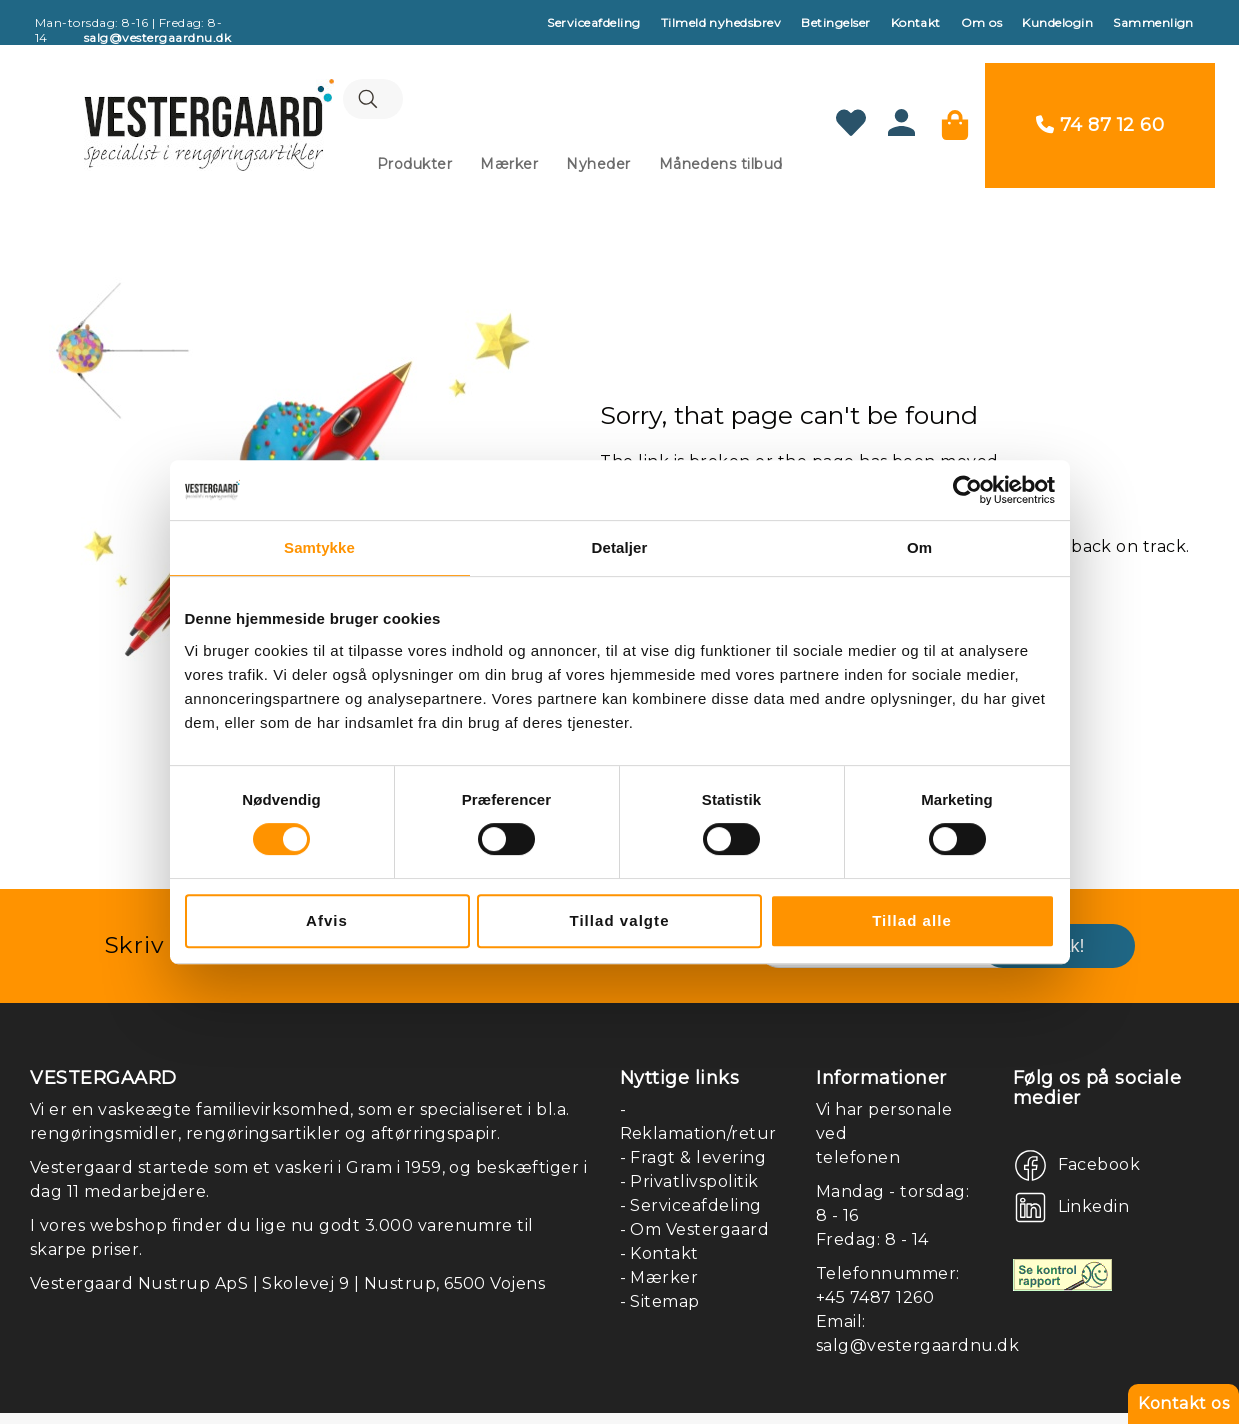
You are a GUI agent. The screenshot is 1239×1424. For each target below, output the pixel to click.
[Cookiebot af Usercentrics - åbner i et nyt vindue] (967, 490)
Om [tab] (919, 547)
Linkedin (1094, 1174)
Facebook (1099, 1132)
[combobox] (513, 85)
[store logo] (185, 109)
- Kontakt (659, 1220)
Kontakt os (1183, 1403)
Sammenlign (1153, 22)
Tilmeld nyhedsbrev (721, 22)
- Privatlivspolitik (689, 1148)
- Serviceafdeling (691, 1172)
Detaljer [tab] (620, 547)
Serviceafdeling (593, 22)
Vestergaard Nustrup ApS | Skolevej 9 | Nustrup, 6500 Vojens (287, 1250)
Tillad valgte (619, 920)
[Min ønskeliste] (875, 109)
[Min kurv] (979, 109)
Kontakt (916, 22)
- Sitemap (660, 1268)
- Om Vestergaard (695, 1196)
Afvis (327, 920)
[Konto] (925, 114)
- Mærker (659, 1244)
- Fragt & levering (693, 1124)
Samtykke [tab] (319, 547)
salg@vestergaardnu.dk (917, 1312)
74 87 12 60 (1136, 109)
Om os (981, 22)
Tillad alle (912, 920)
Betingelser (835, 22)
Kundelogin (1057, 22)
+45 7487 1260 (875, 1264)
